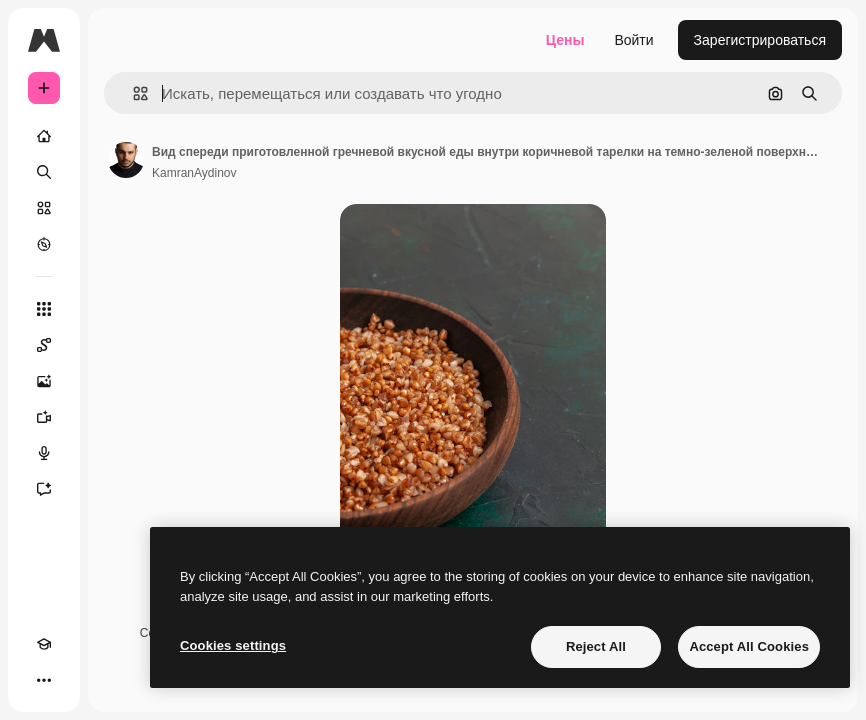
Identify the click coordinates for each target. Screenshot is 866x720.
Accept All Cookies (749, 646)
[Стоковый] (44, 208)
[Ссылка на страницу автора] (126, 160)
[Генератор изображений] (44, 381)
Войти (633, 40)
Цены (565, 40)
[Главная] (44, 136)
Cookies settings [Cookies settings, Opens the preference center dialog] (233, 645)
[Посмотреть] (44, 244)
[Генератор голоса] (44, 453)
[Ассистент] (44, 489)
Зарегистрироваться (760, 40)
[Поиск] (44, 172)
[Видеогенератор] (44, 417)
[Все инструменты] (44, 309)
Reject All (596, 646)
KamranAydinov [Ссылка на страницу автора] (194, 173)
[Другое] (44, 680)
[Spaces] (44, 345)
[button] (132, 93)
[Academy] (44, 644)
